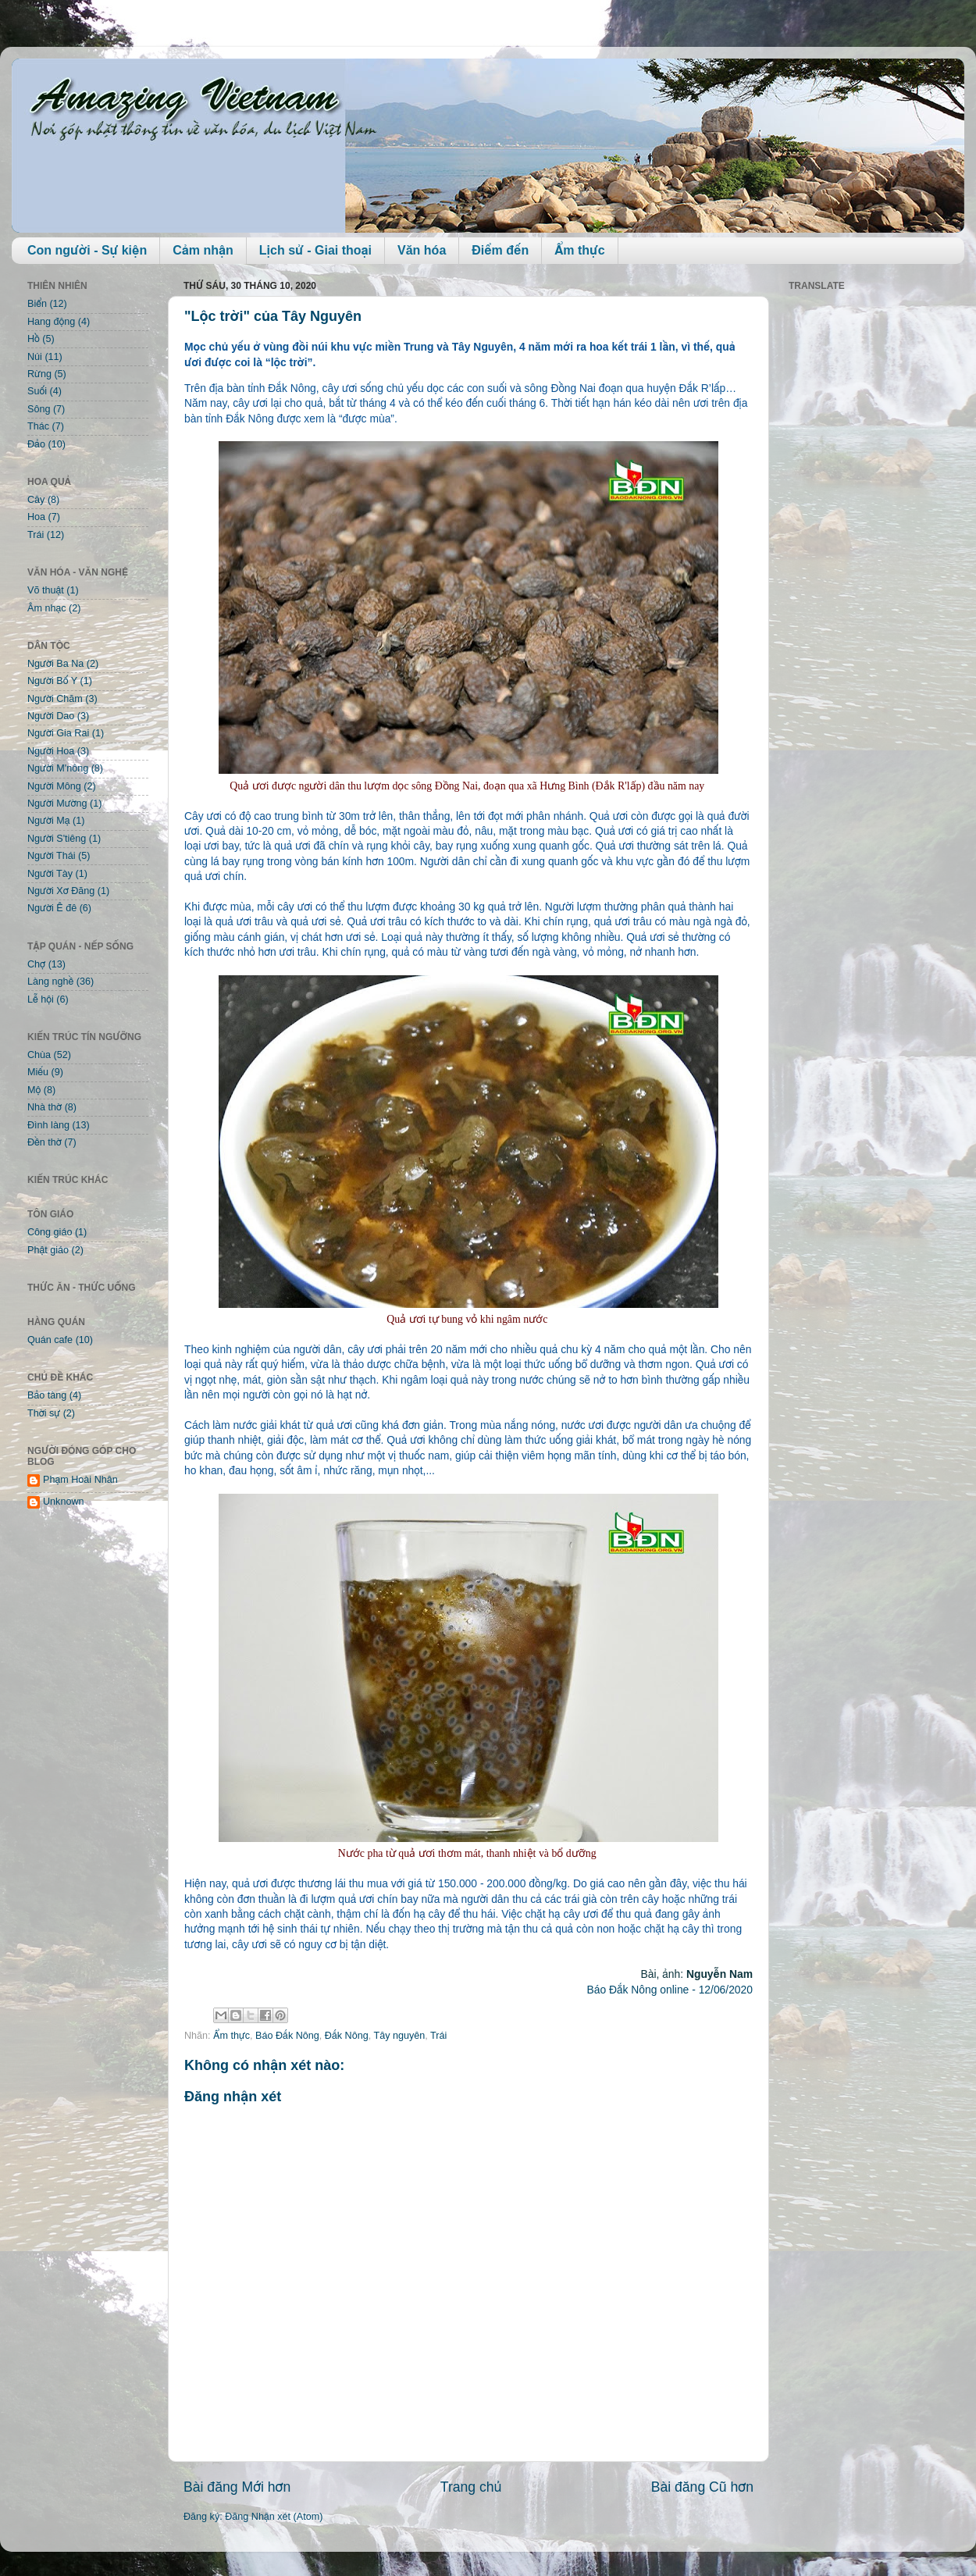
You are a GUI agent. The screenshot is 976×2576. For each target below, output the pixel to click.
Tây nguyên (399, 2035)
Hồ (33, 338)
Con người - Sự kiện (87, 250)
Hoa (36, 516)
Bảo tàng (46, 1395)
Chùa (39, 1054)
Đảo (36, 444)
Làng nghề (50, 981)
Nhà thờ (44, 1107)
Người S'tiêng (56, 838)
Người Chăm (55, 698)
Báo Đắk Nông (287, 2035)
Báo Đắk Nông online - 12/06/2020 (670, 1989)
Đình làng (48, 1125)
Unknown (63, 1501)
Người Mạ (48, 820)
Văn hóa (421, 250)
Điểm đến (500, 250)
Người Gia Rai (58, 733)
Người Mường (57, 803)
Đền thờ (44, 1142)
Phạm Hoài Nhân (80, 1479)
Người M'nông (57, 768)
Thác (38, 426)
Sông (38, 409)
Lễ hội (40, 999)
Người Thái (51, 855)
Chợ (36, 964)
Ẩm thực (579, 250)
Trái (438, 2035)
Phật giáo (48, 1250)
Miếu (37, 1072)
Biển (37, 303)
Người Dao (50, 716)
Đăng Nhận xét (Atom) (273, 2516)
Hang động (51, 321)
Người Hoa (50, 751)
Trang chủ (470, 2487)
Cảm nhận (203, 250)
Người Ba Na (55, 663)
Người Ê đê (52, 908)
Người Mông (54, 786)
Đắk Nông (347, 2035)
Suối (37, 391)
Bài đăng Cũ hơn (702, 2487)
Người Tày (50, 873)
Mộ (34, 1090)
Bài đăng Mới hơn (236, 2487)
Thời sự (43, 1413)
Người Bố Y (52, 680)
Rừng (39, 374)
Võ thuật (45, 590)
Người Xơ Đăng (60, 890)
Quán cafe (50, 1339)
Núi (34, 356)
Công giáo (49, 1232)
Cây (36, 499)
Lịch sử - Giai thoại (315, 250)
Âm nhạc (46, 608)
